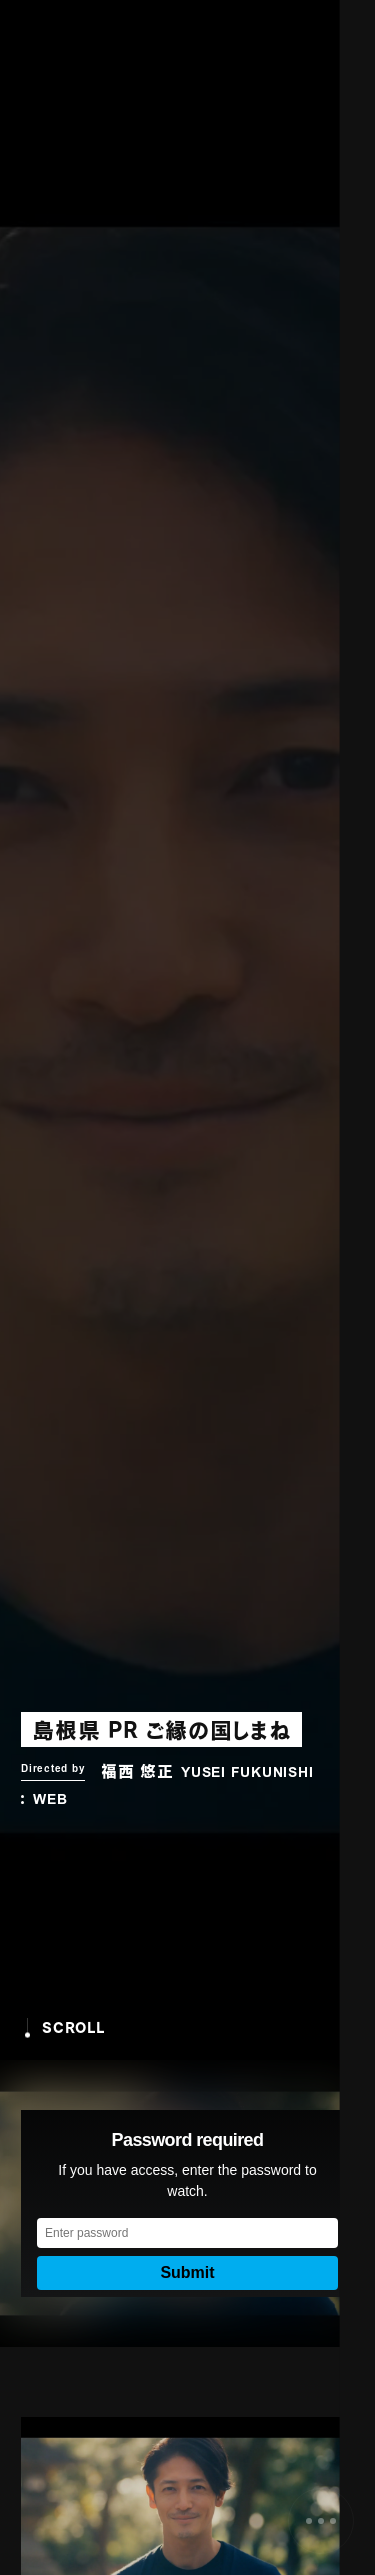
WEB (50, 1801)
